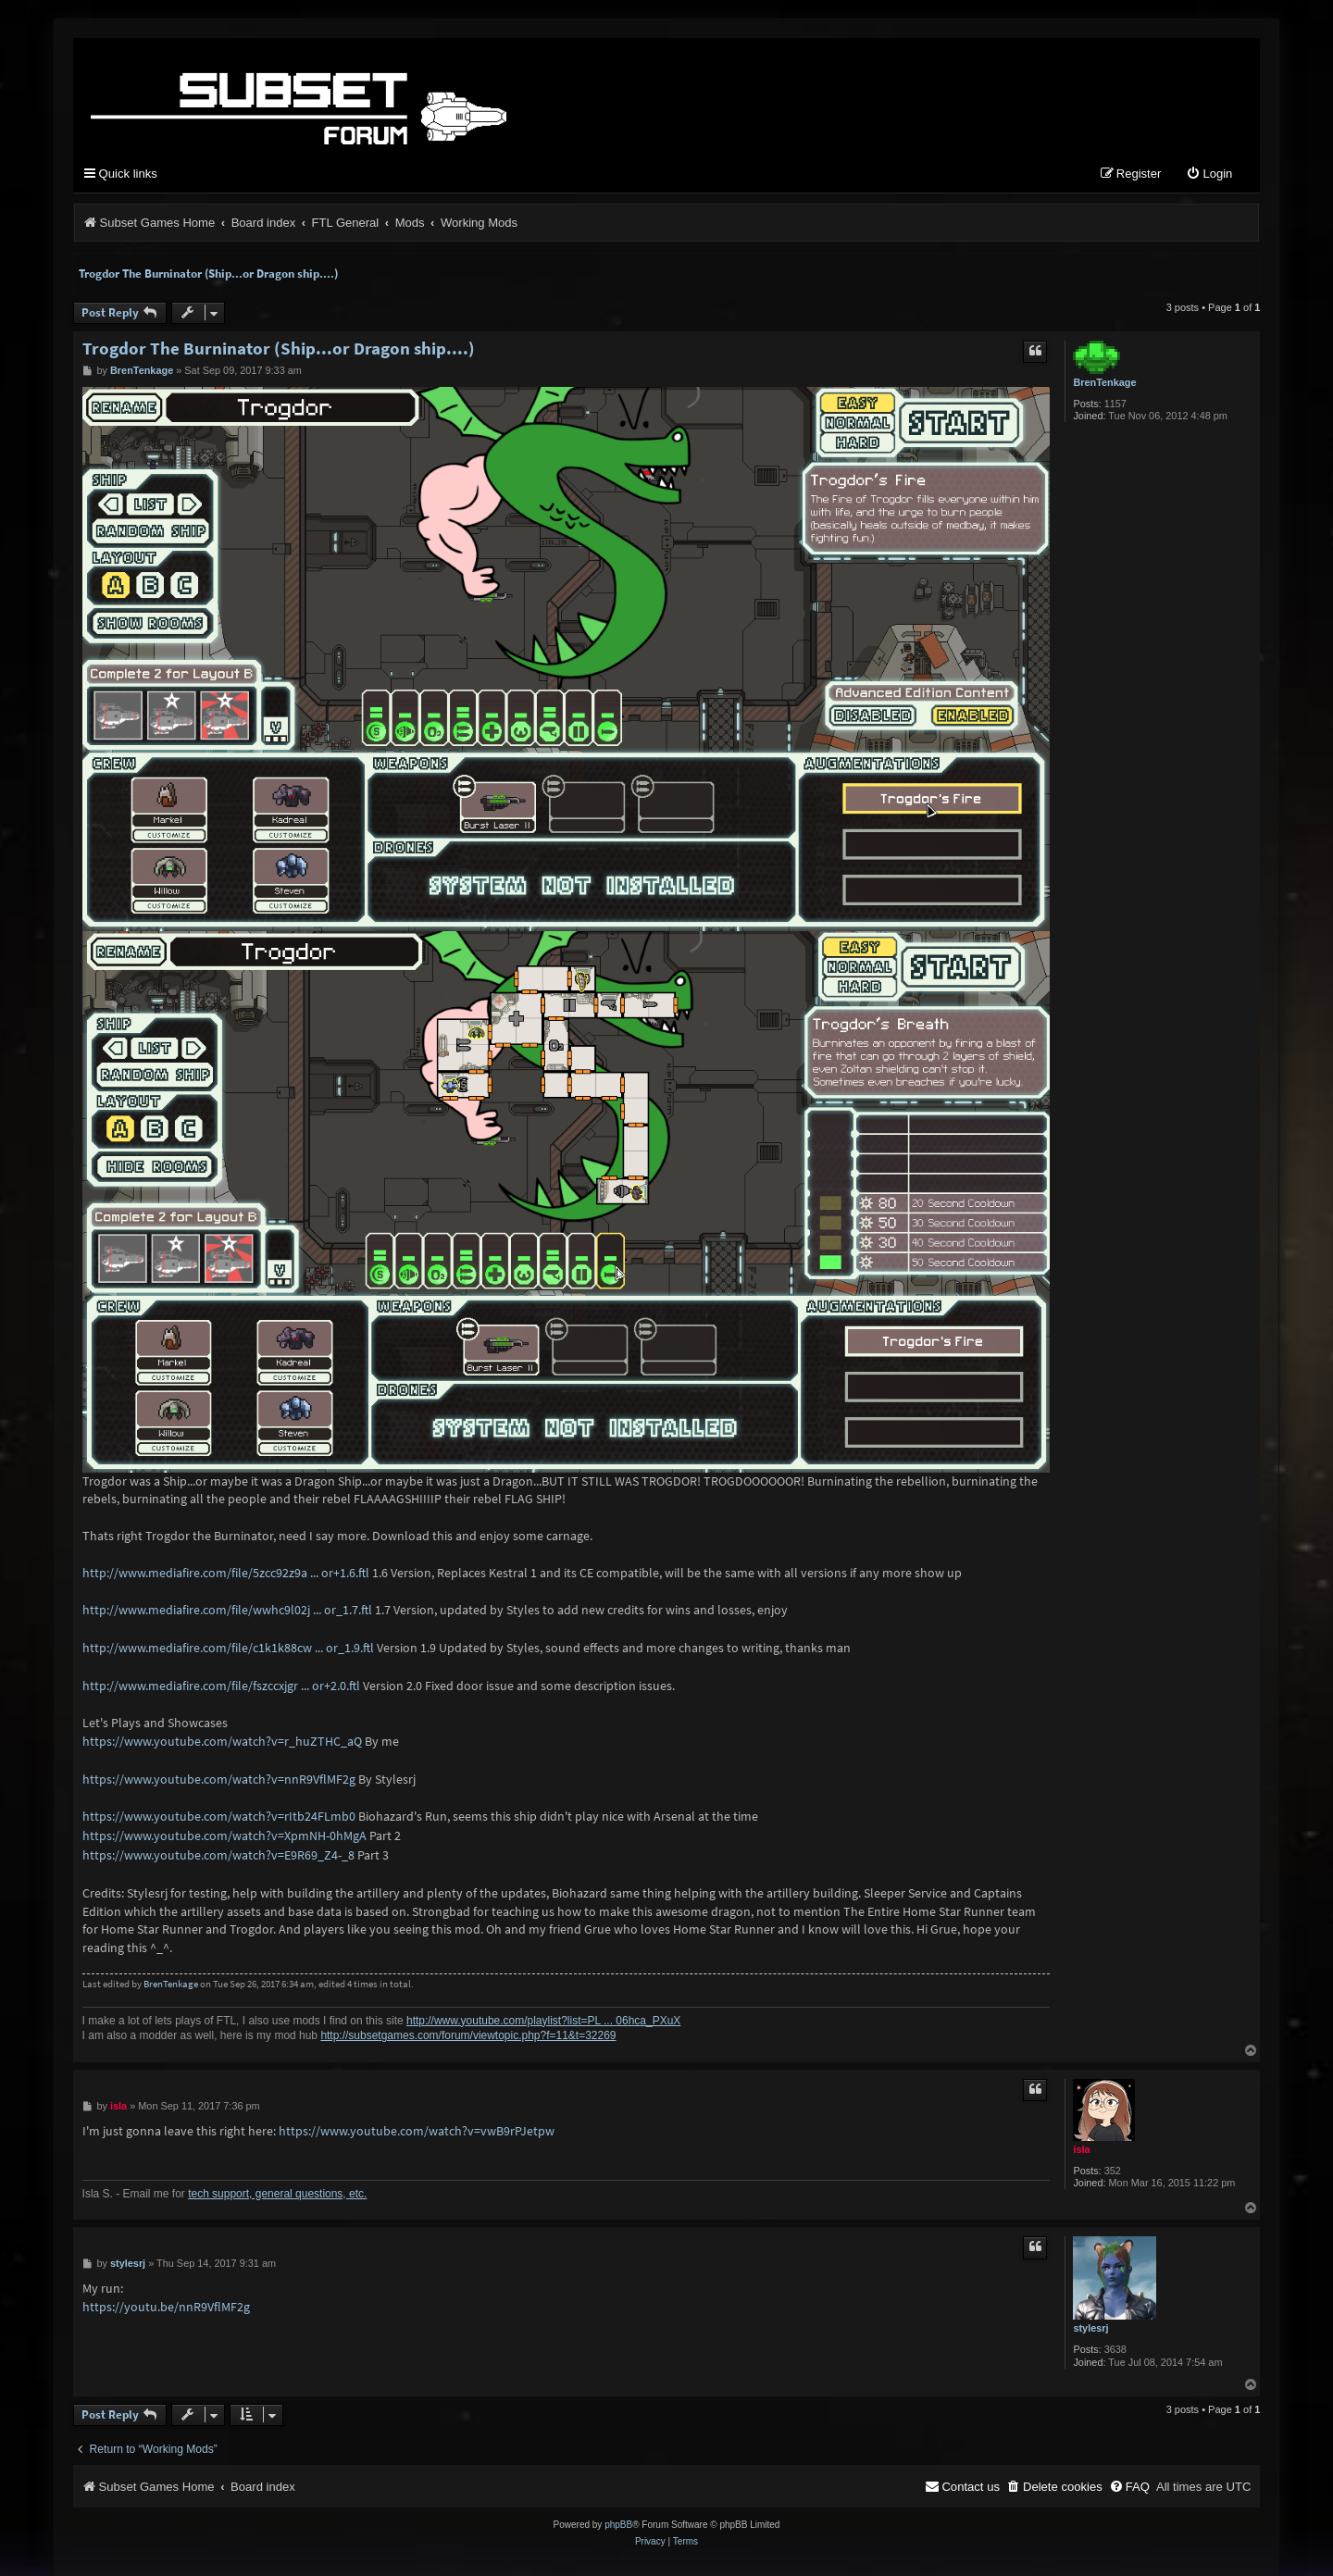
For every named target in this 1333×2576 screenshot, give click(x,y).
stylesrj (1090, 2328)
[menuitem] (1209, 175)
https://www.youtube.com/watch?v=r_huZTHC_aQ (222, 1742)
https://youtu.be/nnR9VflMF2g (166, 2307)
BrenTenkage (1104, 382)
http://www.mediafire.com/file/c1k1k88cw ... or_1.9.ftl (228, 1647)
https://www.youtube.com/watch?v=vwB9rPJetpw (416, 2131)
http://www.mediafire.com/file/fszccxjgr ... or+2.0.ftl (221, 1685)
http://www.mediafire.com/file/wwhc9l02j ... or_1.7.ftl (227, 1610)
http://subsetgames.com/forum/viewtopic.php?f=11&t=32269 (468, 2036)
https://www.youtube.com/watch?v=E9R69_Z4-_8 (218, 1856)
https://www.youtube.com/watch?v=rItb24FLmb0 (218, 1817)
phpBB (618, 2525)
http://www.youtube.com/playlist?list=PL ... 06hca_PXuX (543, 2020)
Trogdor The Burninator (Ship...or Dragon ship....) (208, 273)
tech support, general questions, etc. (277, 2193)
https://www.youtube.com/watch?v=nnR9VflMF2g (218, 1779)
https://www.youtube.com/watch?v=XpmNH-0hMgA (224, 1836)
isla (1081, 2150)
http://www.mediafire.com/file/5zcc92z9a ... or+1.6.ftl (225, 1572)
